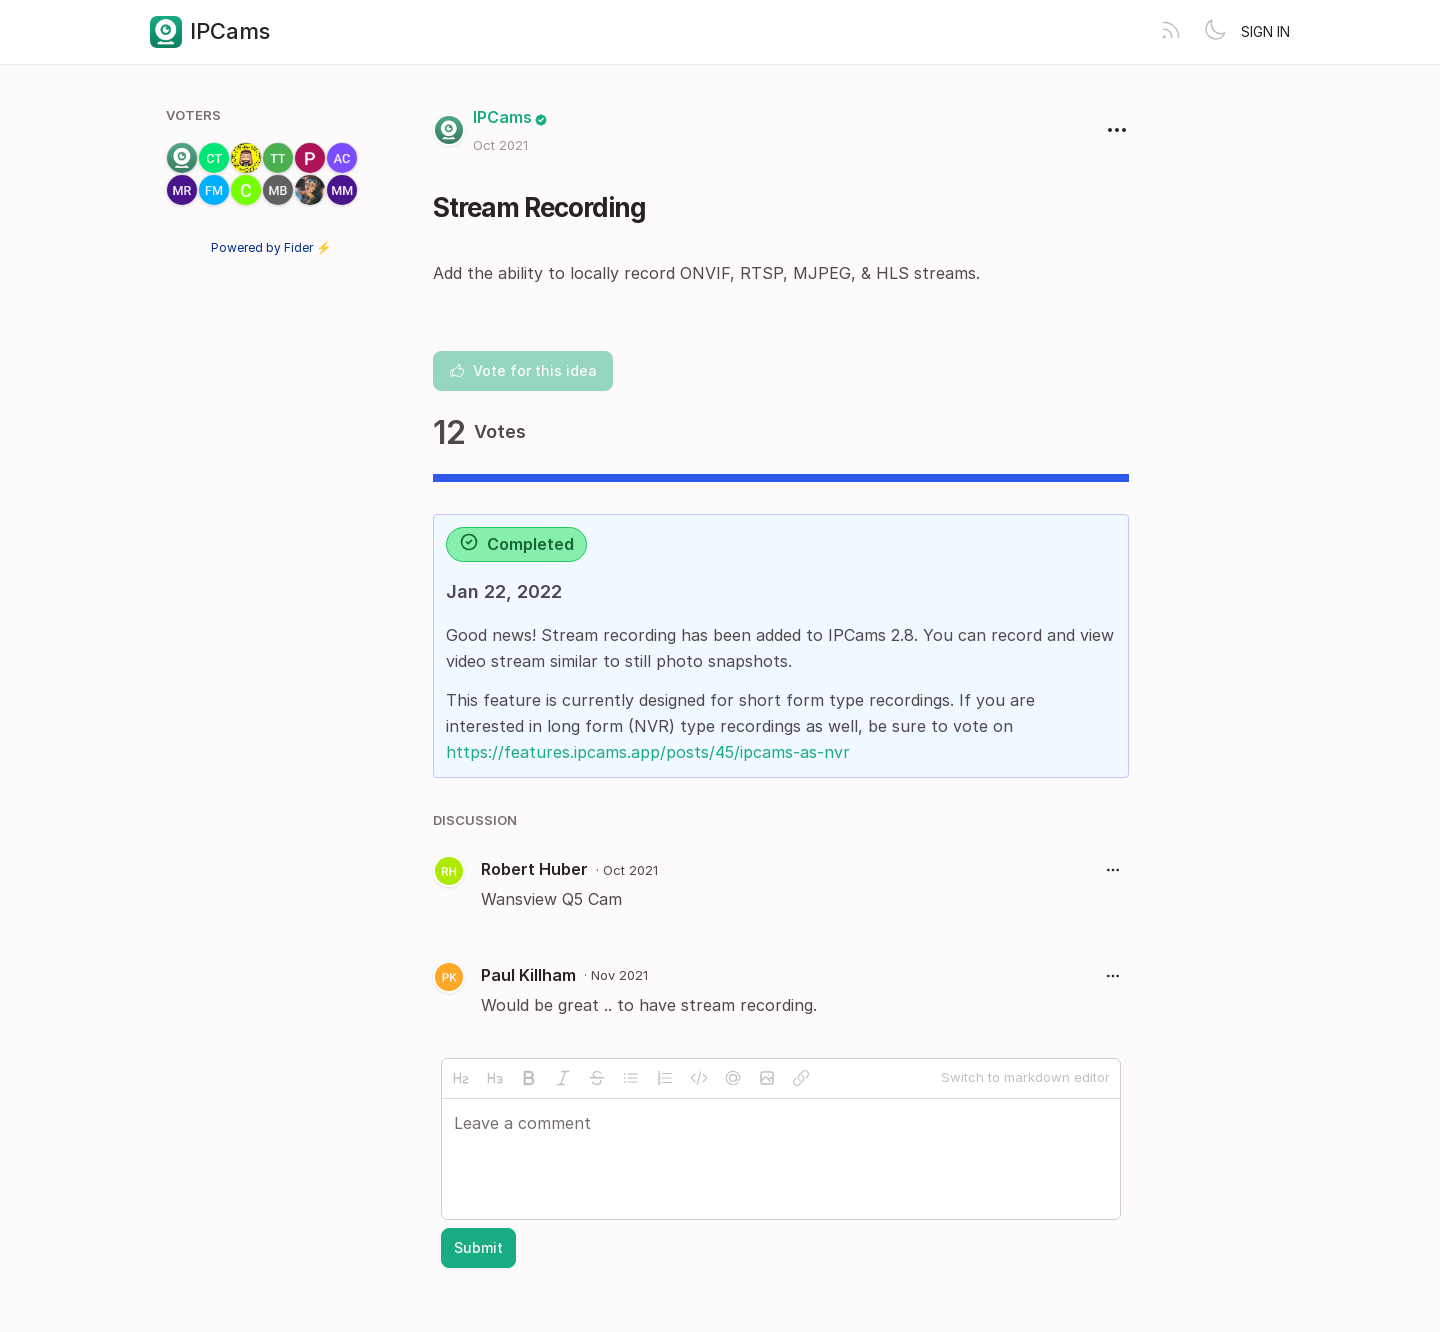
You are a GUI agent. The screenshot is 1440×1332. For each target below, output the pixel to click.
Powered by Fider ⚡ (271, 247)
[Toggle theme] (1215, 32)
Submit (478, 1247)
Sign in (1265, 31)
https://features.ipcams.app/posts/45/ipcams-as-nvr (648, 752)
